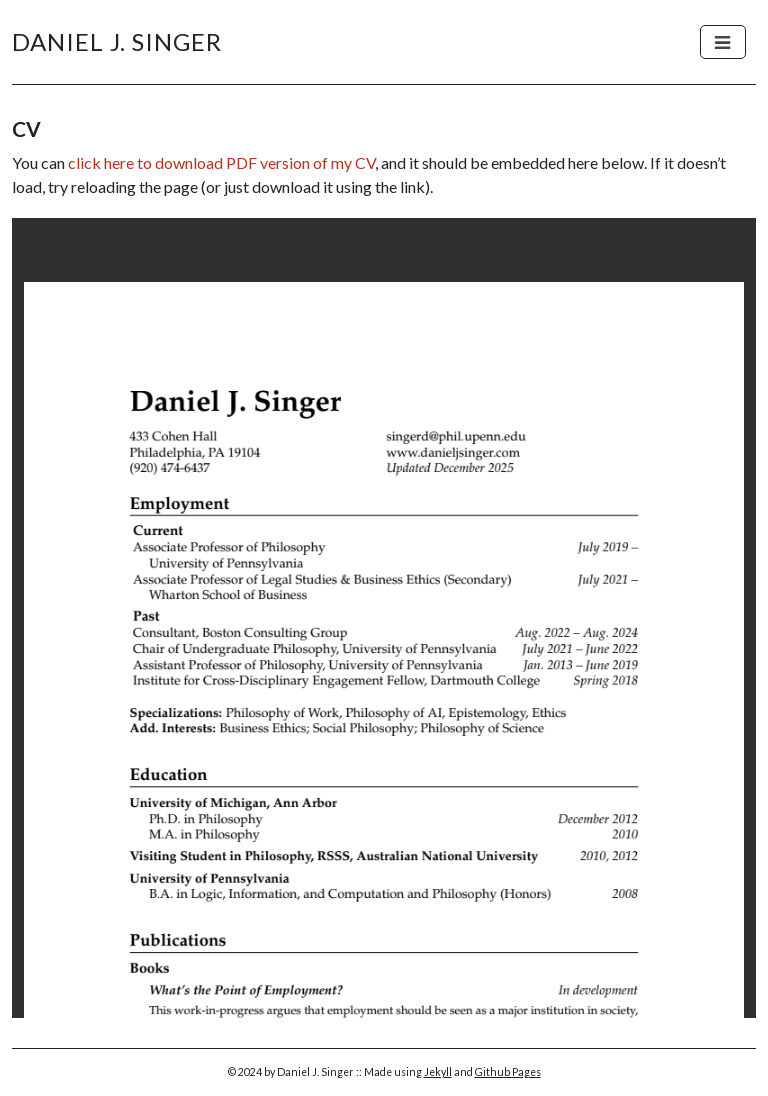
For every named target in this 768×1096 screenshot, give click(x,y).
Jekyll (438, 1072)
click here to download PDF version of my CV (221, 162)
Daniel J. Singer (117, 41)
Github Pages (508, 1072)
